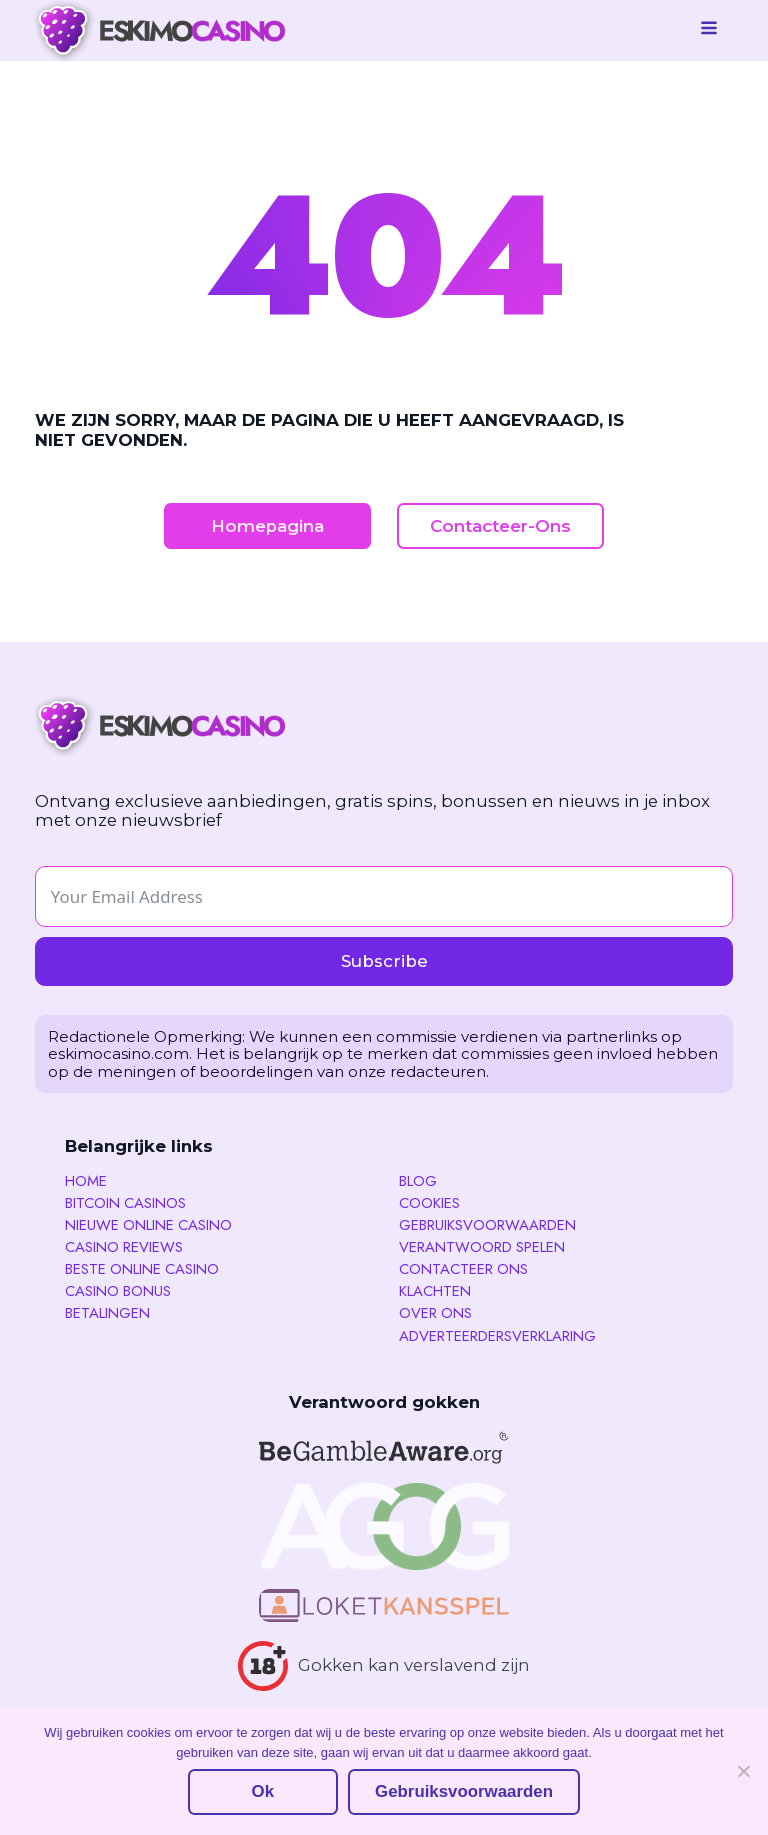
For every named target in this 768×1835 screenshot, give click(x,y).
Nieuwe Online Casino (148, 1225)
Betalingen (107, 1313)
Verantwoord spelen (482, 1247)
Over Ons (435, 1313)
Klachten (435, 1291)
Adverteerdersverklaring (497, 1336)
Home (86, 1181)
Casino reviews (124, 1247)
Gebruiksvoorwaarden (487, 1225)
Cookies (429, 1203)
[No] (743, 1771)
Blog (418, 1181)
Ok (263, 1791)
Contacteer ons (463, 1269)
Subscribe (384, 961)
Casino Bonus (118, 1291)
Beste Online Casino (142, 1269)
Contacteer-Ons (500, 526)
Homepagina (267, 526)
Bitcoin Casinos (125, 1203)
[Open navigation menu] (709, 30)
